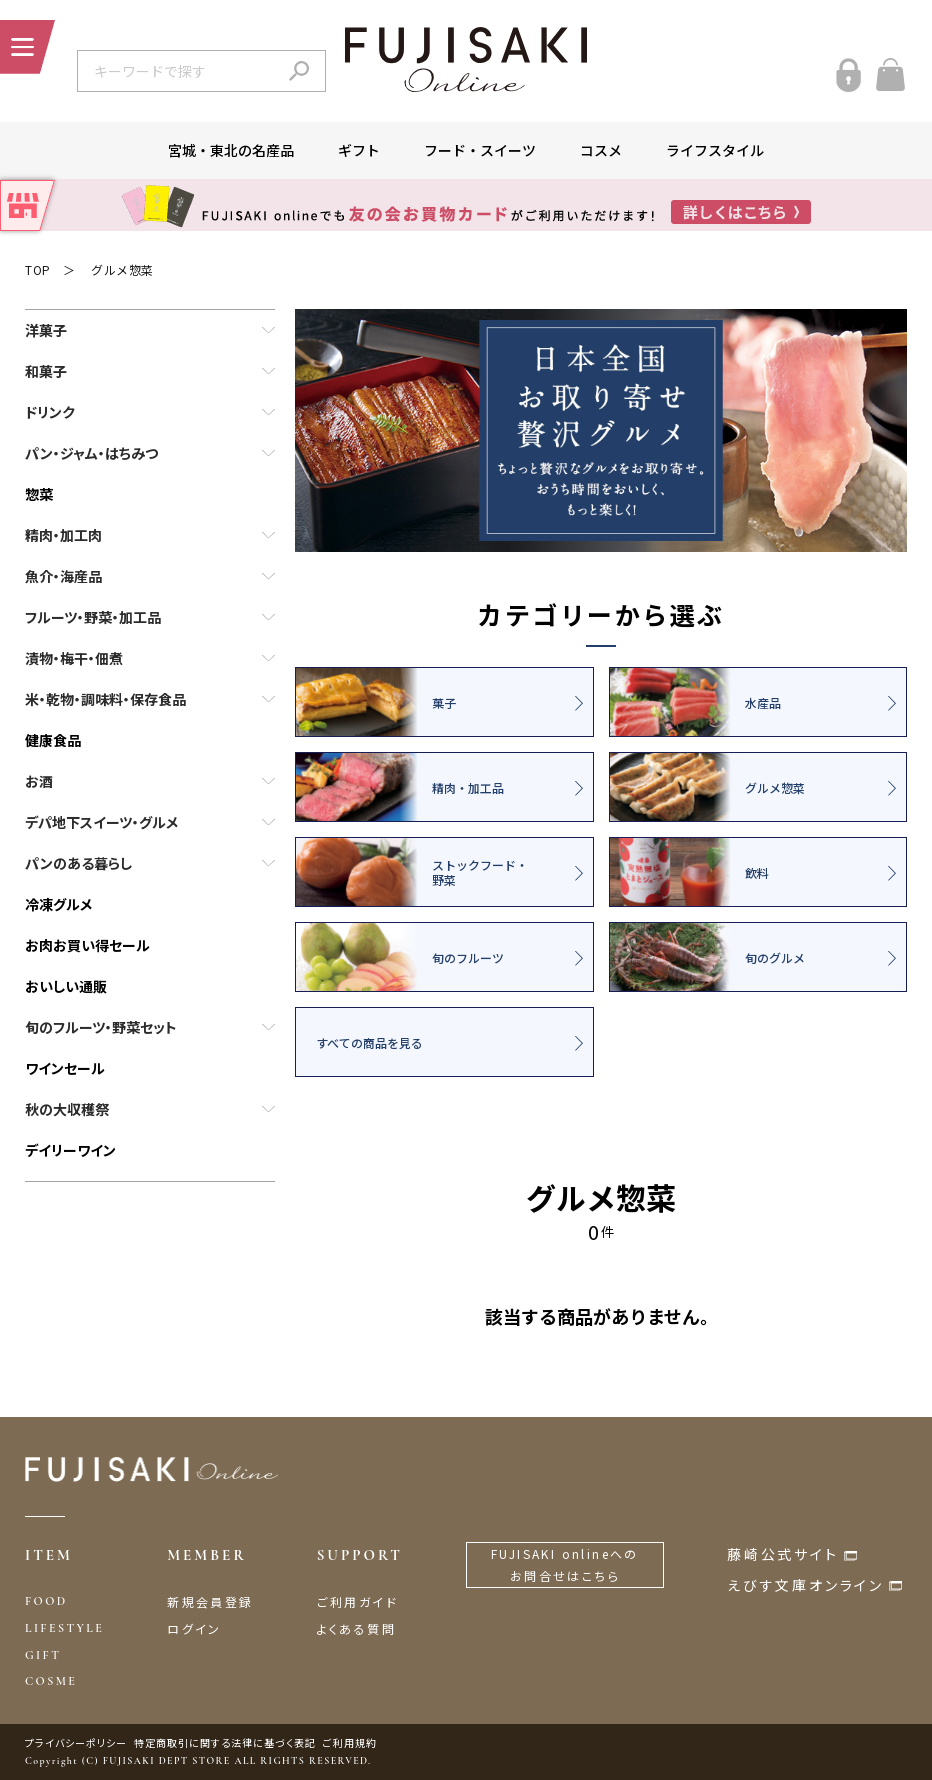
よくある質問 (356, 1628)
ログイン (194, 1628)
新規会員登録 (210, 1601)
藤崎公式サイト (783, 1554)
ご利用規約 (350, 1742)
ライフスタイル (715, 150)
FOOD (46, 1601)
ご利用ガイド (357, 1601)
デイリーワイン (70, 1150)
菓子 (376, 702)
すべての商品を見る (369, 1042)
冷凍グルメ (58, 904)
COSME (51, 1681)
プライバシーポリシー (76, 1742)
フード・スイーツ (480, 150)
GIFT (43, 1655)
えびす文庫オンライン (805, 1585)
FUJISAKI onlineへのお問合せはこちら (565, 1564)
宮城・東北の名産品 (231, 150)
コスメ (601, 150)
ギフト (359, 150)
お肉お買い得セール (87, 945)
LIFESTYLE (64, 1628)
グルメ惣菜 (122, 269)
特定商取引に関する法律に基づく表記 (225, 1742)
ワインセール (65, 1068)
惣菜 (39, 494)
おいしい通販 (66, 986)
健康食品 (53, 740)
